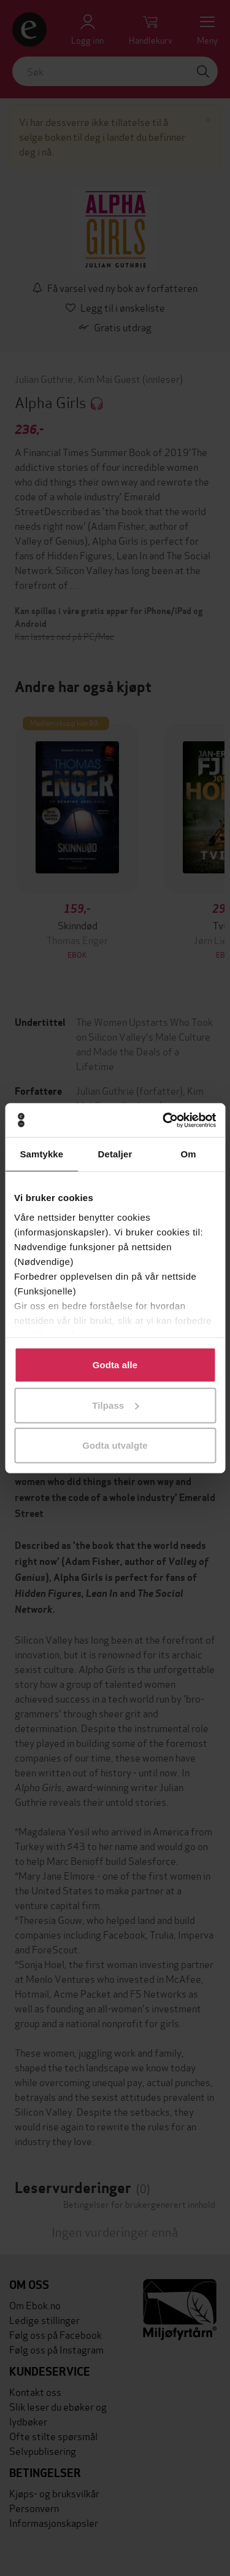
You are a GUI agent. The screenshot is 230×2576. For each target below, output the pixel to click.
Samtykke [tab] (41, 1154)
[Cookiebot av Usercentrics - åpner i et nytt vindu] (164, 1120)
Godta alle (115, 1365)
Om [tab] (188, 1154)
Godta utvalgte (114, 1445)
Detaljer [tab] (115, 1154)
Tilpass (115, 1405)
